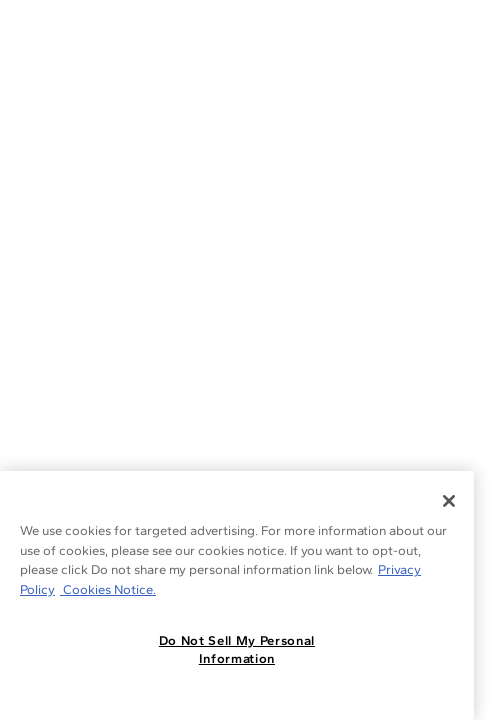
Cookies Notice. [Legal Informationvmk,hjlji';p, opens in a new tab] (108, 589)
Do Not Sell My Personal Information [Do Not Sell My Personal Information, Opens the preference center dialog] (237, 649)
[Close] (449, 501)
